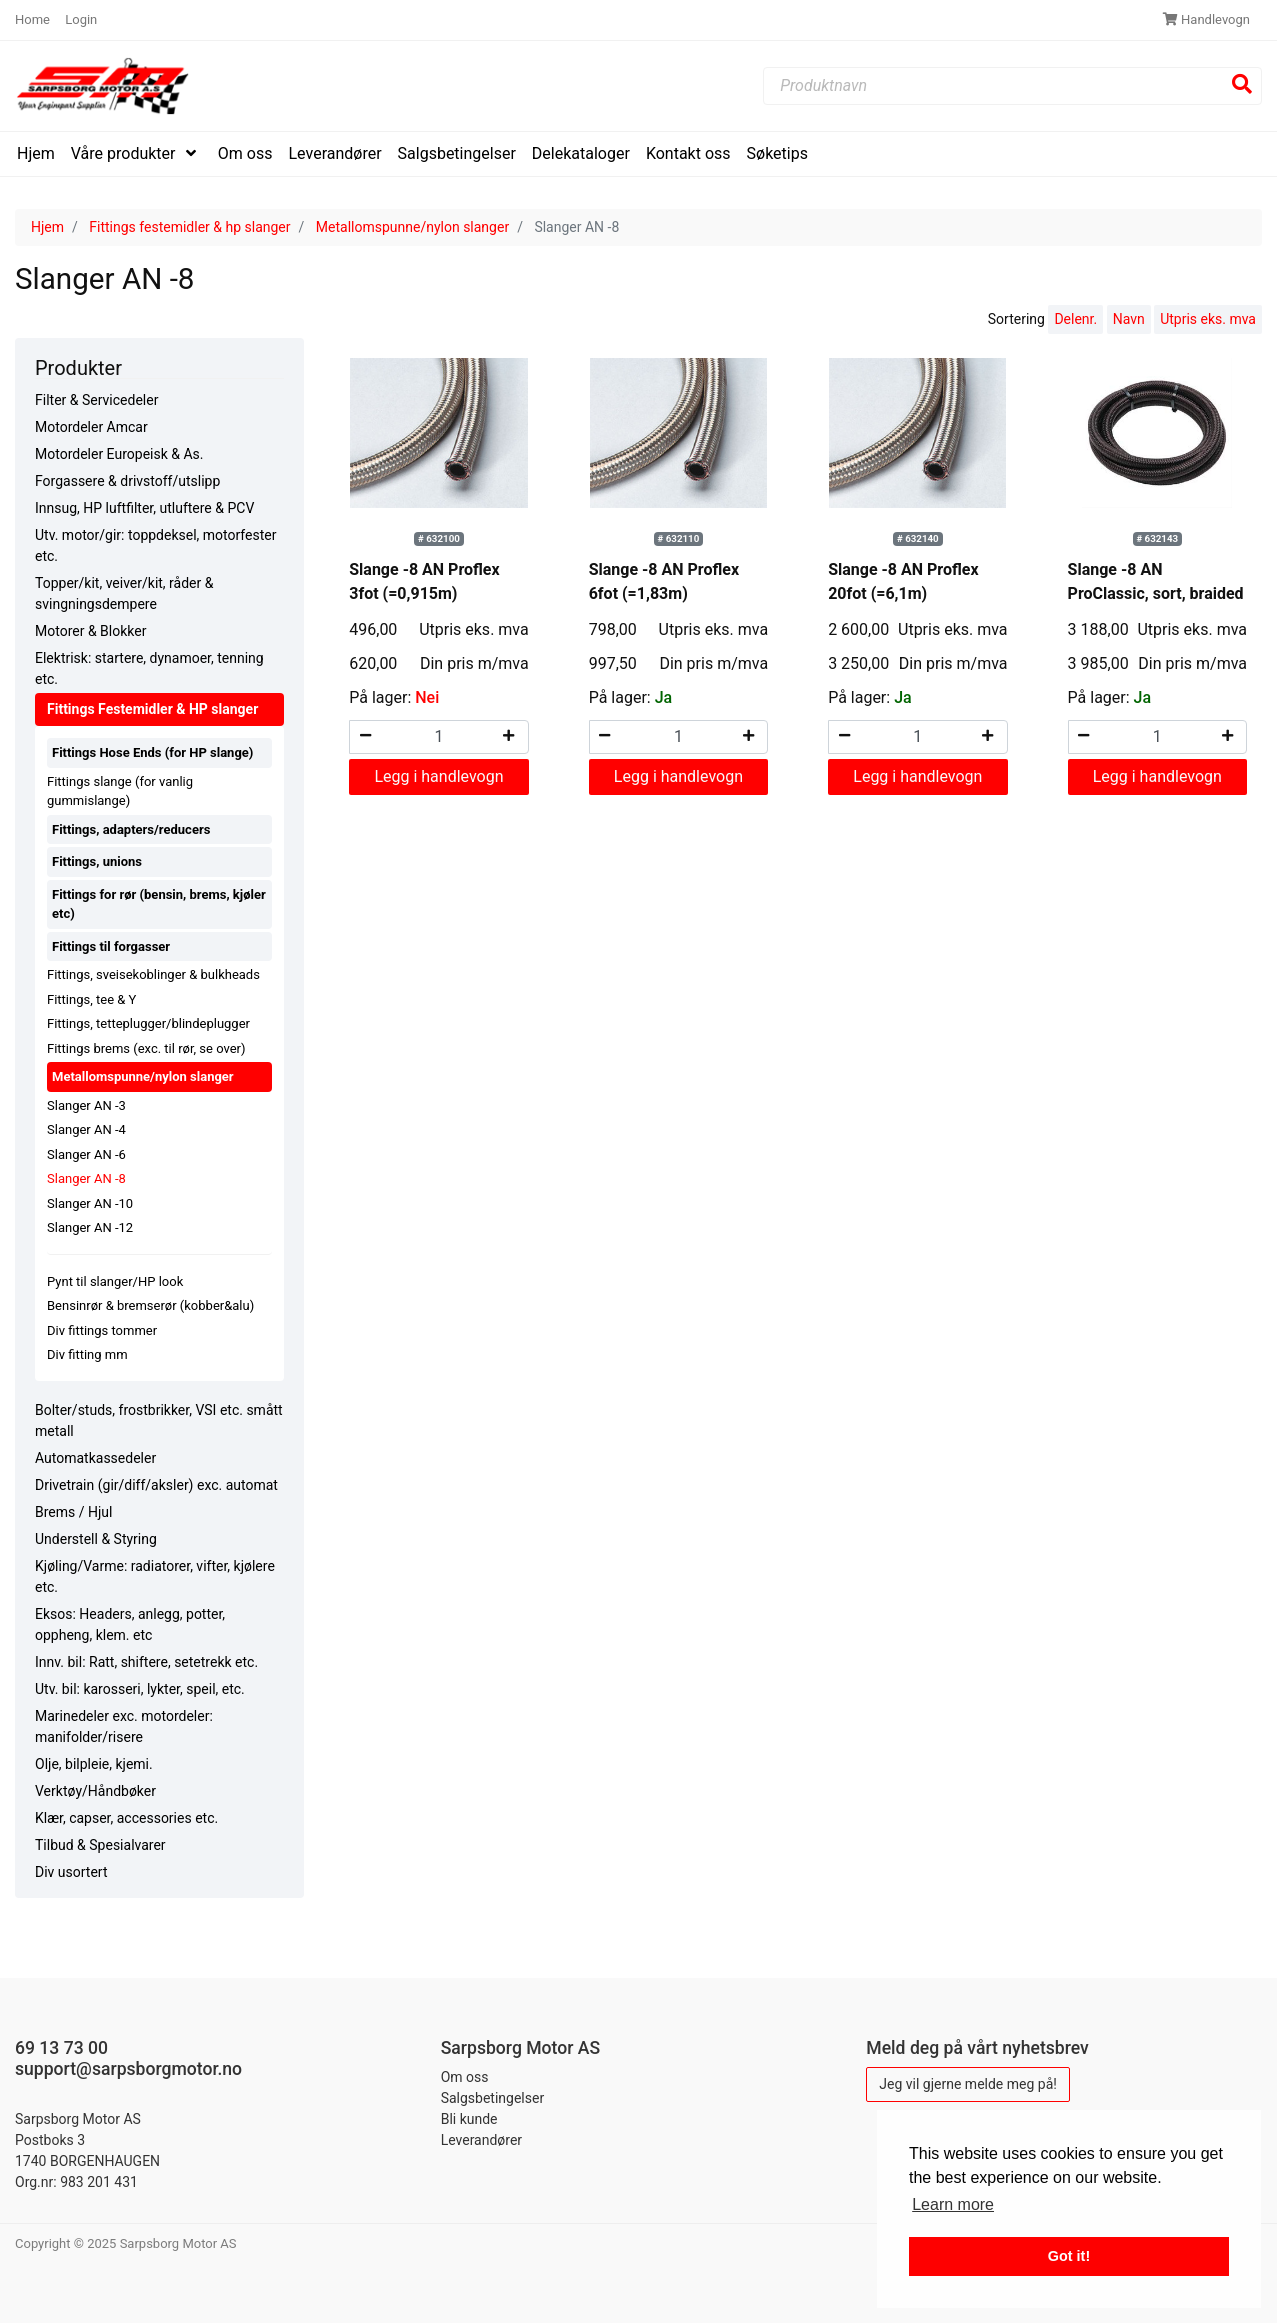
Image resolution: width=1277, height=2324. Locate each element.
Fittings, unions (97, 862)
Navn (1129, 320)
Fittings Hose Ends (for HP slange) (152, 753)
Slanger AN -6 (86, 1154)
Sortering (1016, 320)
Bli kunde (469, 2119)
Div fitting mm (87, 1355)
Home (34, 19)
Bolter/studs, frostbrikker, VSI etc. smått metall (159, 1420)
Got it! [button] (1069, 2256)
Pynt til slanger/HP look (115, 1281)
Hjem (36, 153)
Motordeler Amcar (91, 428)
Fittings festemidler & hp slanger (189, 227)
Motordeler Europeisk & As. (119, 455)
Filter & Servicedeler (96, 401)
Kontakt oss (688, 153)
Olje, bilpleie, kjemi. (94, 1764)
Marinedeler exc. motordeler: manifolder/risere (124, 1726)
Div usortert (71, 1872)
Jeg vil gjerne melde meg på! (968, 2084)
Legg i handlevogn (438, 776)
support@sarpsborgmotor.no (128, 2069)
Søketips (777, 153)
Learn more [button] (953, 2204)
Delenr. (1075, 320)
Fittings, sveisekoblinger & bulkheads (153, 975)
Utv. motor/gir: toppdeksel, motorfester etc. (155, 546)
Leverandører (335, 153)
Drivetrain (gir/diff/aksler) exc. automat (156, 1485)
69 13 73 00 (61, 2048)
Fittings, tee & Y (91, 999)
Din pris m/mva (474, 663)
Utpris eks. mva (1208, 320)
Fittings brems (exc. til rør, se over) (146, 1048)
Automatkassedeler (95, 1458)
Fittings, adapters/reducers (131, 829)
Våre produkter (125, 153)
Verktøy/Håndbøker (95, 1791)
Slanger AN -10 (90, 1203)
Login (81, 19)
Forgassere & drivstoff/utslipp (127, 482)
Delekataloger (581, 153)
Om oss (245, 153)
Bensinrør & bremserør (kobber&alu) (150, 1306)
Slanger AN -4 (86, 1130)
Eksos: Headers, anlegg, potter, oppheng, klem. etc (130, 1624)
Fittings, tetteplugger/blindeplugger (148, 1024)
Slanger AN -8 (86, 1179)
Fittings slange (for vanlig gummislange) (120, 791)
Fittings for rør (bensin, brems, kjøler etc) (159, 904)
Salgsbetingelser (457, 153)
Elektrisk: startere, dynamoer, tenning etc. (149, 669)
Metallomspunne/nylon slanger (412, 227)
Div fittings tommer (102, 1330)
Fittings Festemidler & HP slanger (152, 710)
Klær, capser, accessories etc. (126, 1818)
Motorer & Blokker (90, 632)
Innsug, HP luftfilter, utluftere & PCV (144, 509)
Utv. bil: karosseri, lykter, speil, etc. (140, 1689)
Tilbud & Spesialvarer (100, 1845)
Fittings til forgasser (111, 946)
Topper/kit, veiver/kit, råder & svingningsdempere (124, 594)
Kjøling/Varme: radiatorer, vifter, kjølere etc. (155, 1576)
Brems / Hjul (73, 1512)
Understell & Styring (96, 1539)
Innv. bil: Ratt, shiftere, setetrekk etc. (146, 1662)
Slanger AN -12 (90, 1228)
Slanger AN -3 (86, 1105)
